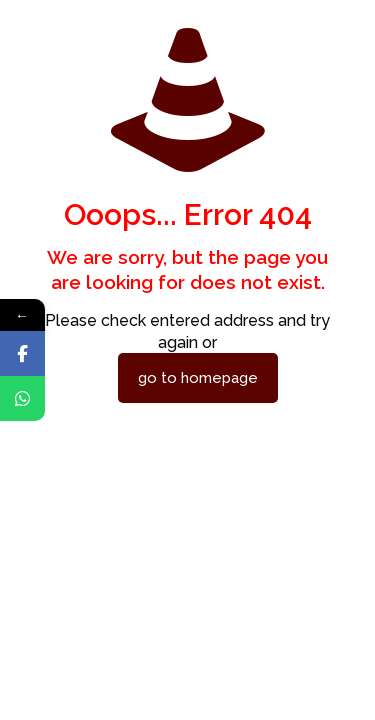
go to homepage (198, 378)
